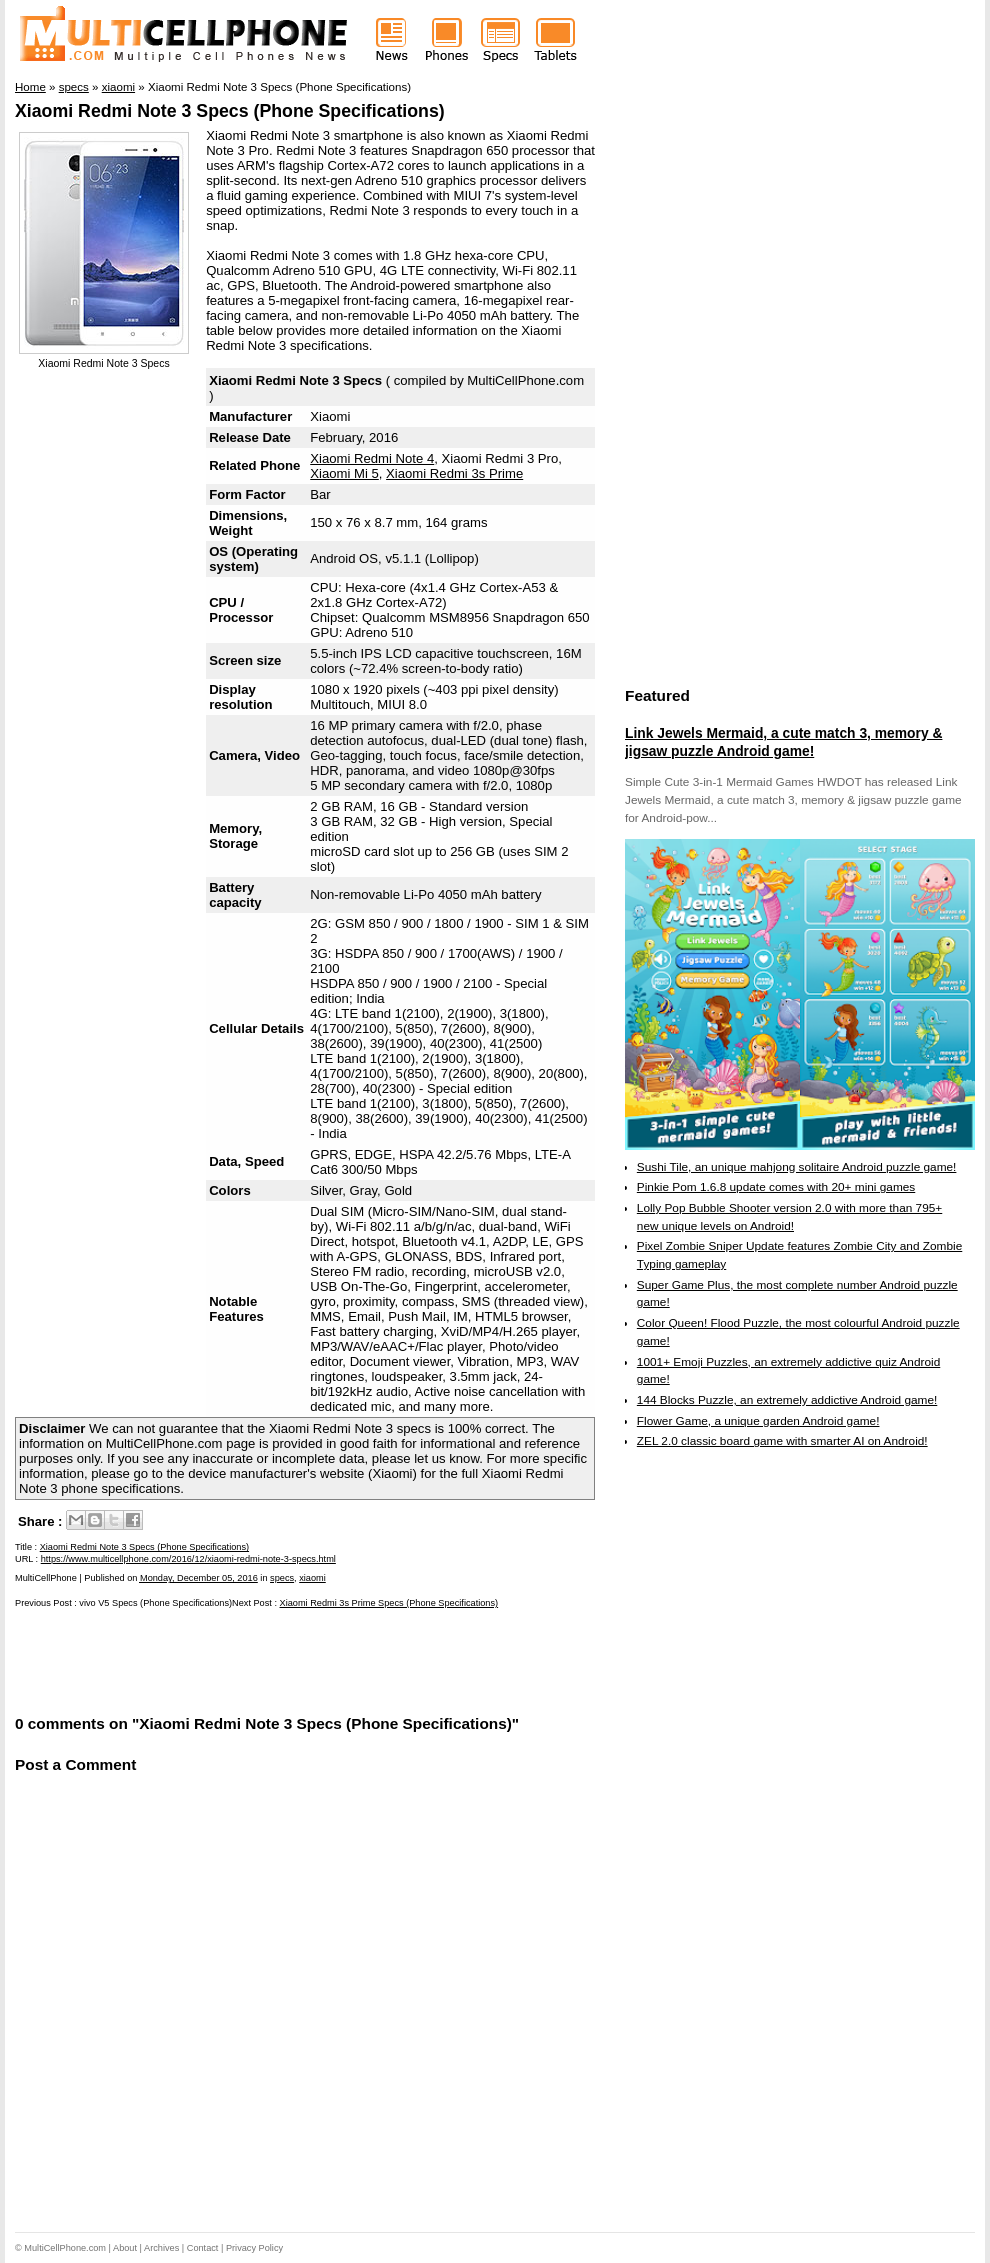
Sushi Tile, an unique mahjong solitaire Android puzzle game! (797, 1167)
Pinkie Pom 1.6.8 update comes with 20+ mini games (776, 1187)
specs (282, 1578)
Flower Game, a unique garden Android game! (758, 1421)
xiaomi (312, 1578)
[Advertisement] (249, 1660)
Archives (161, 2248)
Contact (203, 2248)
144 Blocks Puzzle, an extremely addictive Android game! (787, 1400)
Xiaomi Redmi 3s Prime (454, 473)
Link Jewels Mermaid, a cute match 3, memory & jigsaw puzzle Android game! (783, 742)
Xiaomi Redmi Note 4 (372, 458)
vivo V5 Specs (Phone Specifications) (155, 1603)
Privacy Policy (254, 2248)
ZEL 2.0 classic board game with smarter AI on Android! (782, 1441)
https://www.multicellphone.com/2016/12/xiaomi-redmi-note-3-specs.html (188, 1559)
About (125, 2248)
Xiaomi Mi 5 (344, 473)
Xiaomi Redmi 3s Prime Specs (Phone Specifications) (389, 1603)
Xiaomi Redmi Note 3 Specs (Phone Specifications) (230, 111)
